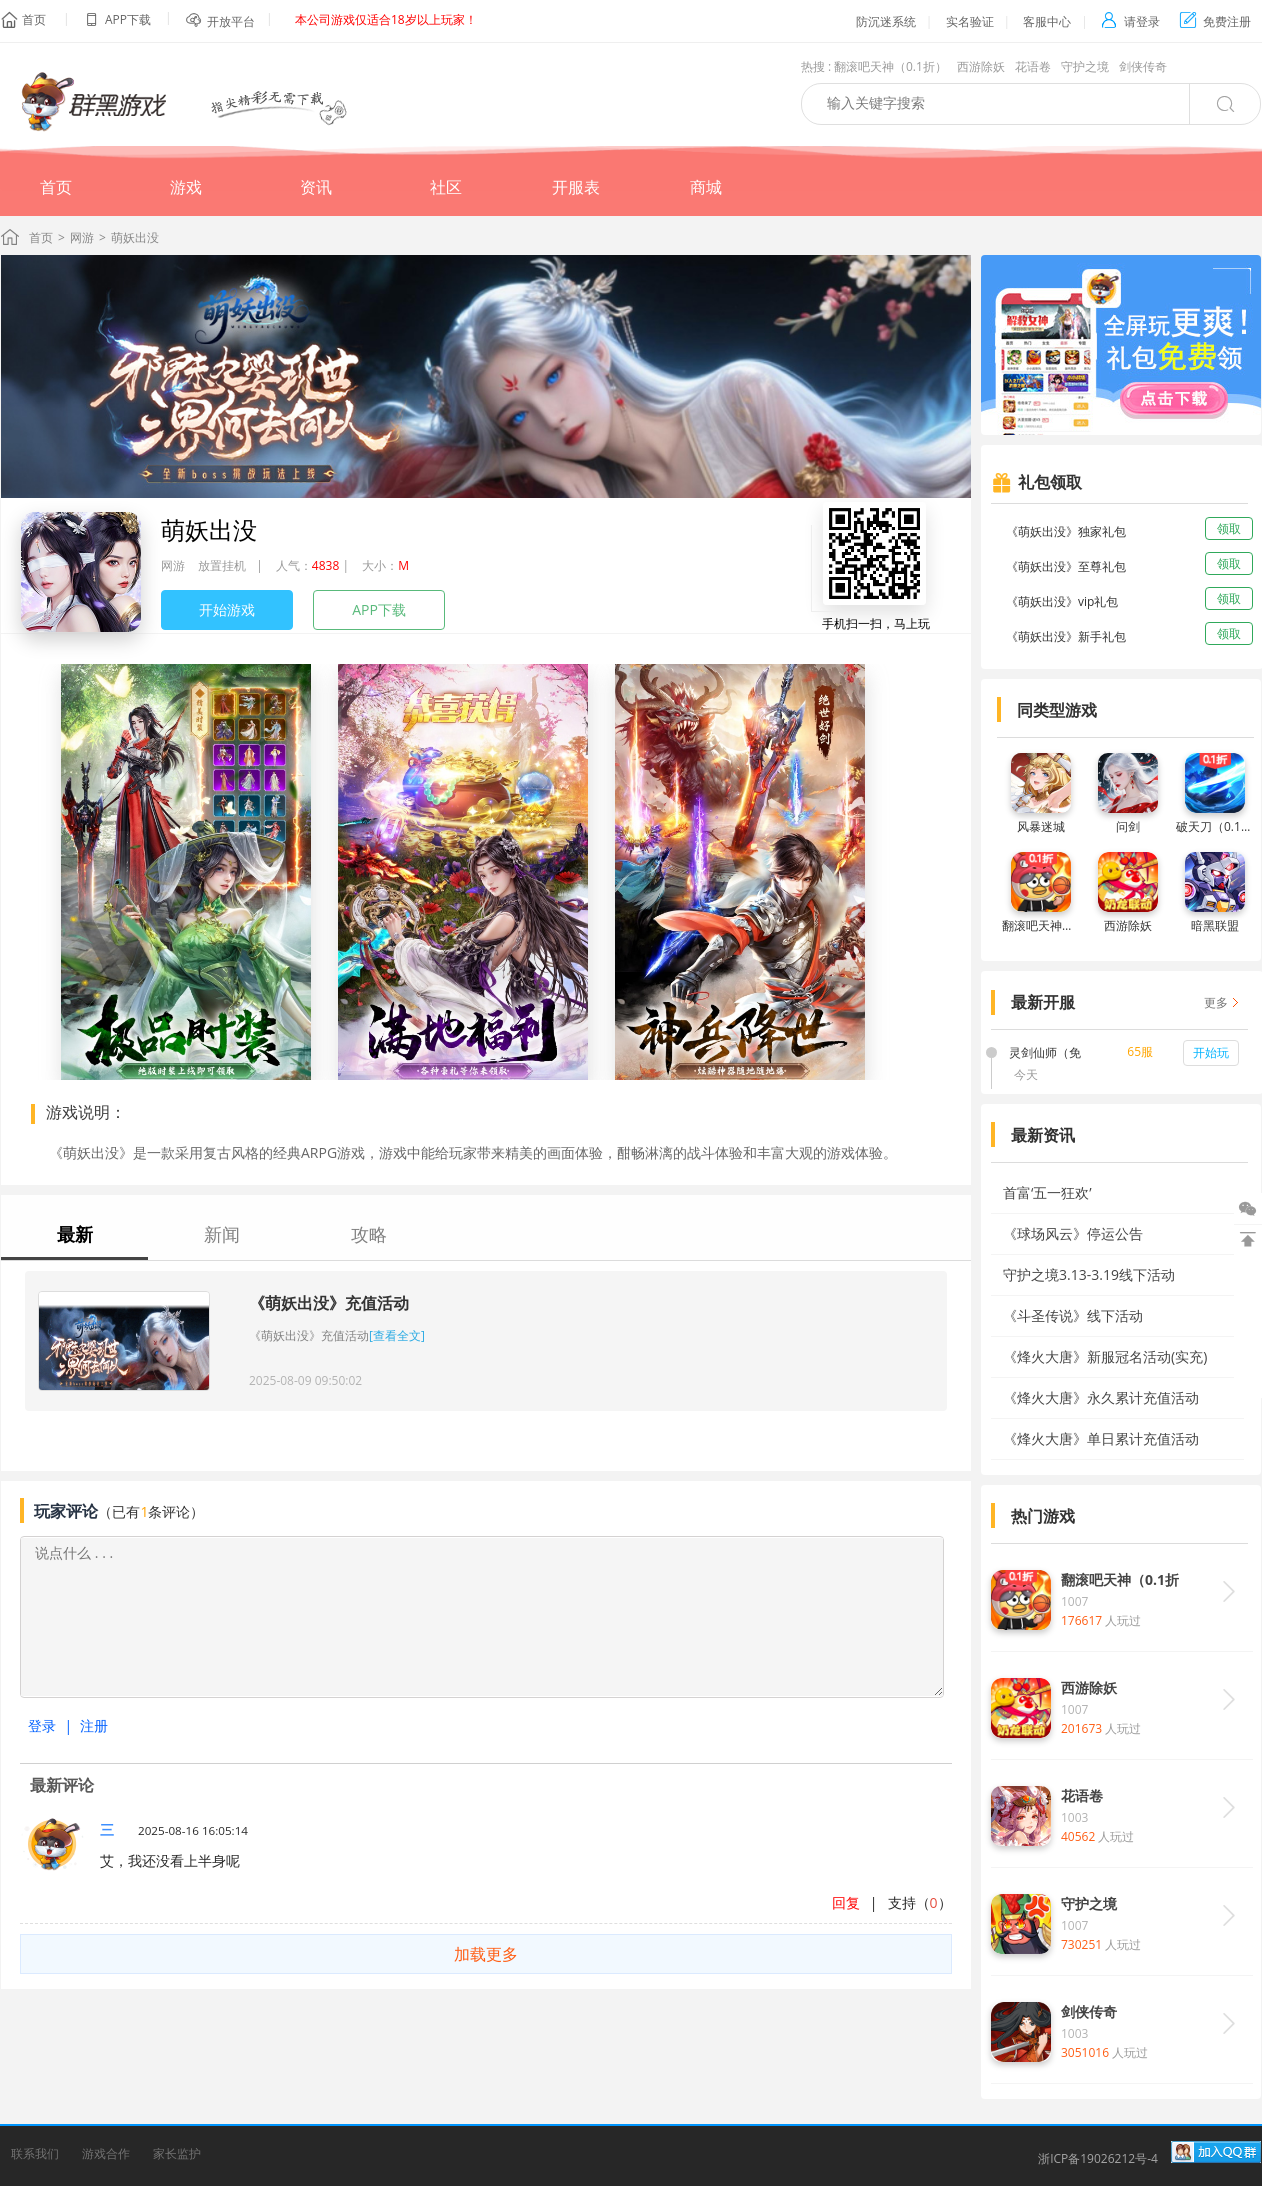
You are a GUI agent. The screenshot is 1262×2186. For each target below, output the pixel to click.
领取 (1229, 528)
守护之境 (1085, 66)
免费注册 (1215, 21)
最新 (75, 1234)
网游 (82, 237)
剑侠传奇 (1143, 66)
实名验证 (970, 21)
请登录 (1130, 21)
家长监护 (177, 2153)
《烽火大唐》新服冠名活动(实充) (1105, 1356)
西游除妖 (981, 66)
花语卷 (1033, 66)
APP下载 (379, 609)
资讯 (316, 187)
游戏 (186, 187)
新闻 (222, 1234)
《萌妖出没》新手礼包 (1066, 636)
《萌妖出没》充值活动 (329, 1303)
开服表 (576, 187)
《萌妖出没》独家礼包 (1066, 531)
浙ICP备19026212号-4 (1098, 2158)
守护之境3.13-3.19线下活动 (1089, 1274)
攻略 (369, 1234)
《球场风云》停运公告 (1073, 1233)
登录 (42, 1725)
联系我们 (35, 2153)
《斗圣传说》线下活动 (1073, 1315)
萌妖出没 (209, 529)
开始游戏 (227, 609)
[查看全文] (397, 1335)
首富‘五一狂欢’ (1047, 1192)
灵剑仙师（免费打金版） (1045, 1054)
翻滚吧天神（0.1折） (890, 66)
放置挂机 (222, 565)
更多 (1216, 1002)
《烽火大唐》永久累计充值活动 (1101, 1397)
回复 (846, 1902)
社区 (446, 187)
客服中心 (1047, 21)
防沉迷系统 (886, 21)
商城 (706, 187)
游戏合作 (106, 2153)
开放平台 (231, 21)
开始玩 (1211, 1052)
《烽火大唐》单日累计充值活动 (1101, 1438)
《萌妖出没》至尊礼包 (1066, 566)
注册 (94, 1725)
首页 (34, 19)
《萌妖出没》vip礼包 (1062, 601)
